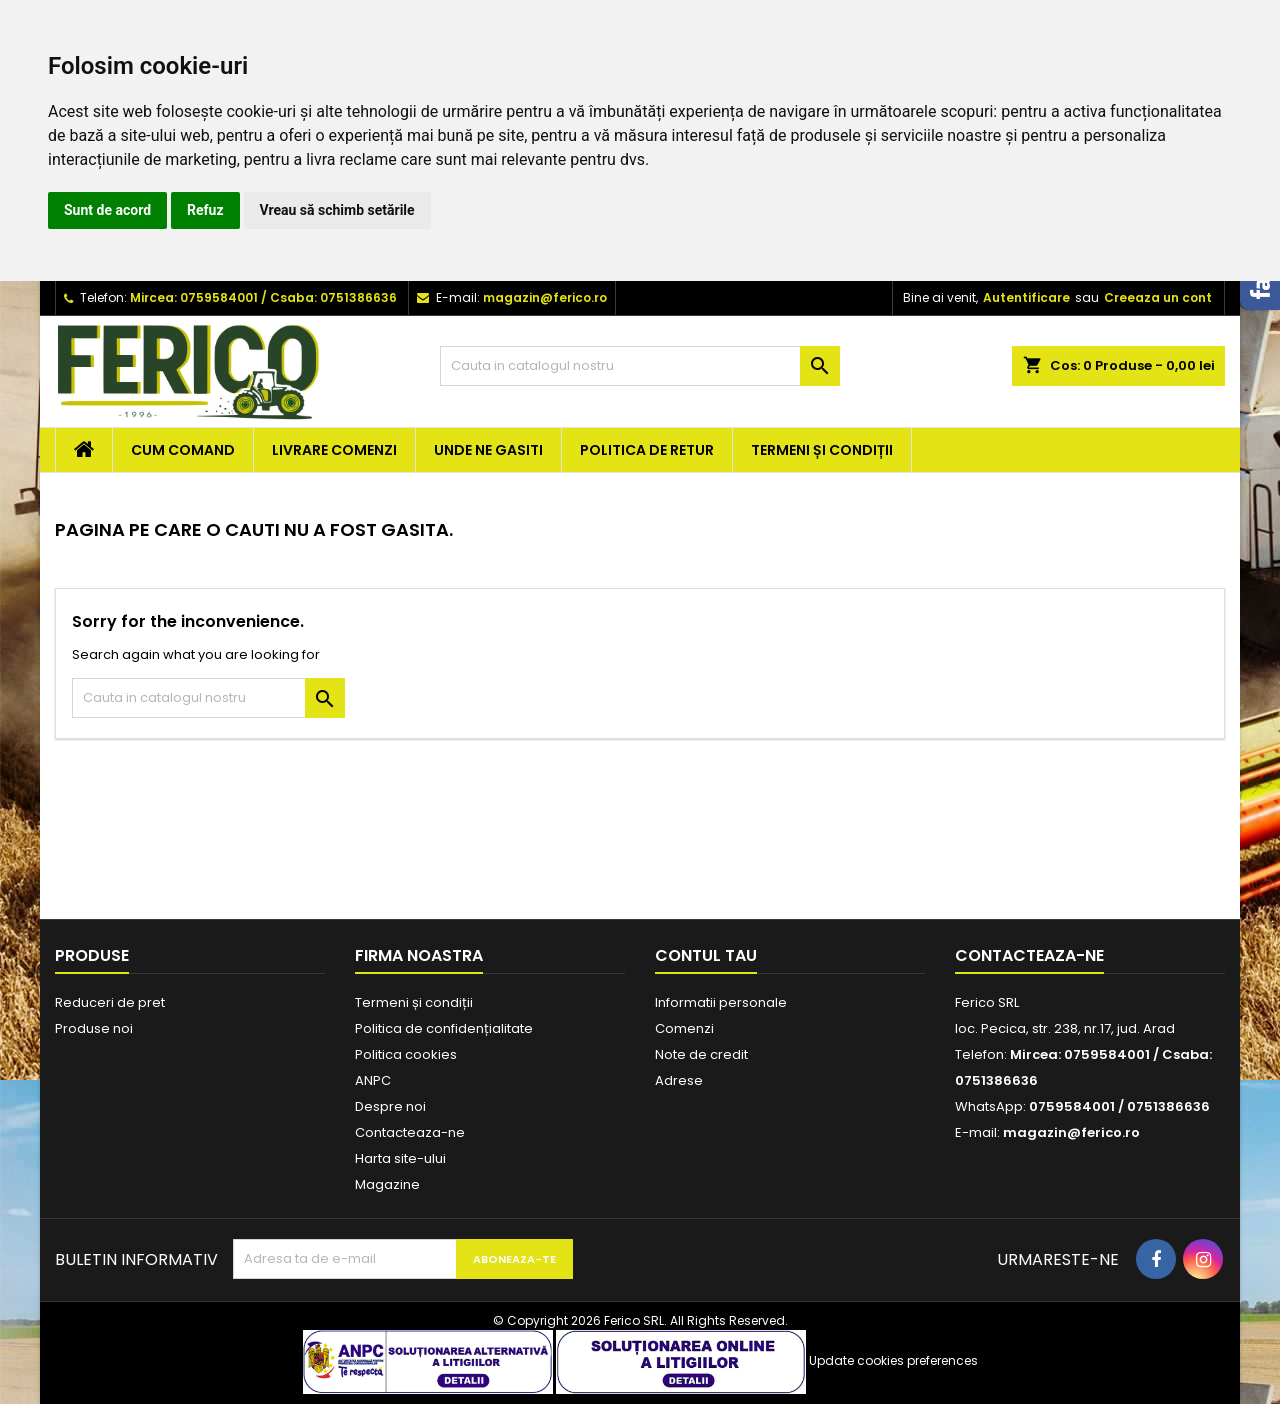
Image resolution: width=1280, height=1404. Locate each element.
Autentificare (1026, 297)
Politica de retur (647, 450)
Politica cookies (406, 1054)
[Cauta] (640, 366)
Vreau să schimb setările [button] (337, 210)
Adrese (679, 1080)
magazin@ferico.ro (545, 297)
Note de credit (701, 1054)
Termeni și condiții (822, 450)
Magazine (387, 1184)
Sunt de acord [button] (107, 210)
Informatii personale (721, 1002)
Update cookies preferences (893, 1360)
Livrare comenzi (334, 450)
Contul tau (706, 955)
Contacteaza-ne (410, 1132)
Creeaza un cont (1158, 297)
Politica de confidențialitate (444, 1028)
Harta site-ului (400, 1158)
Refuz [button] (205, 210)
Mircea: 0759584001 (194, 297)
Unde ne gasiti (488, 450)
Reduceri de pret (110, 1002)
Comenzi (684, 1028)
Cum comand (183, 450)
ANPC (373, 1080)
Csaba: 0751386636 (333, 297)
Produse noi (94, 1028)
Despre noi (390, 1106)
